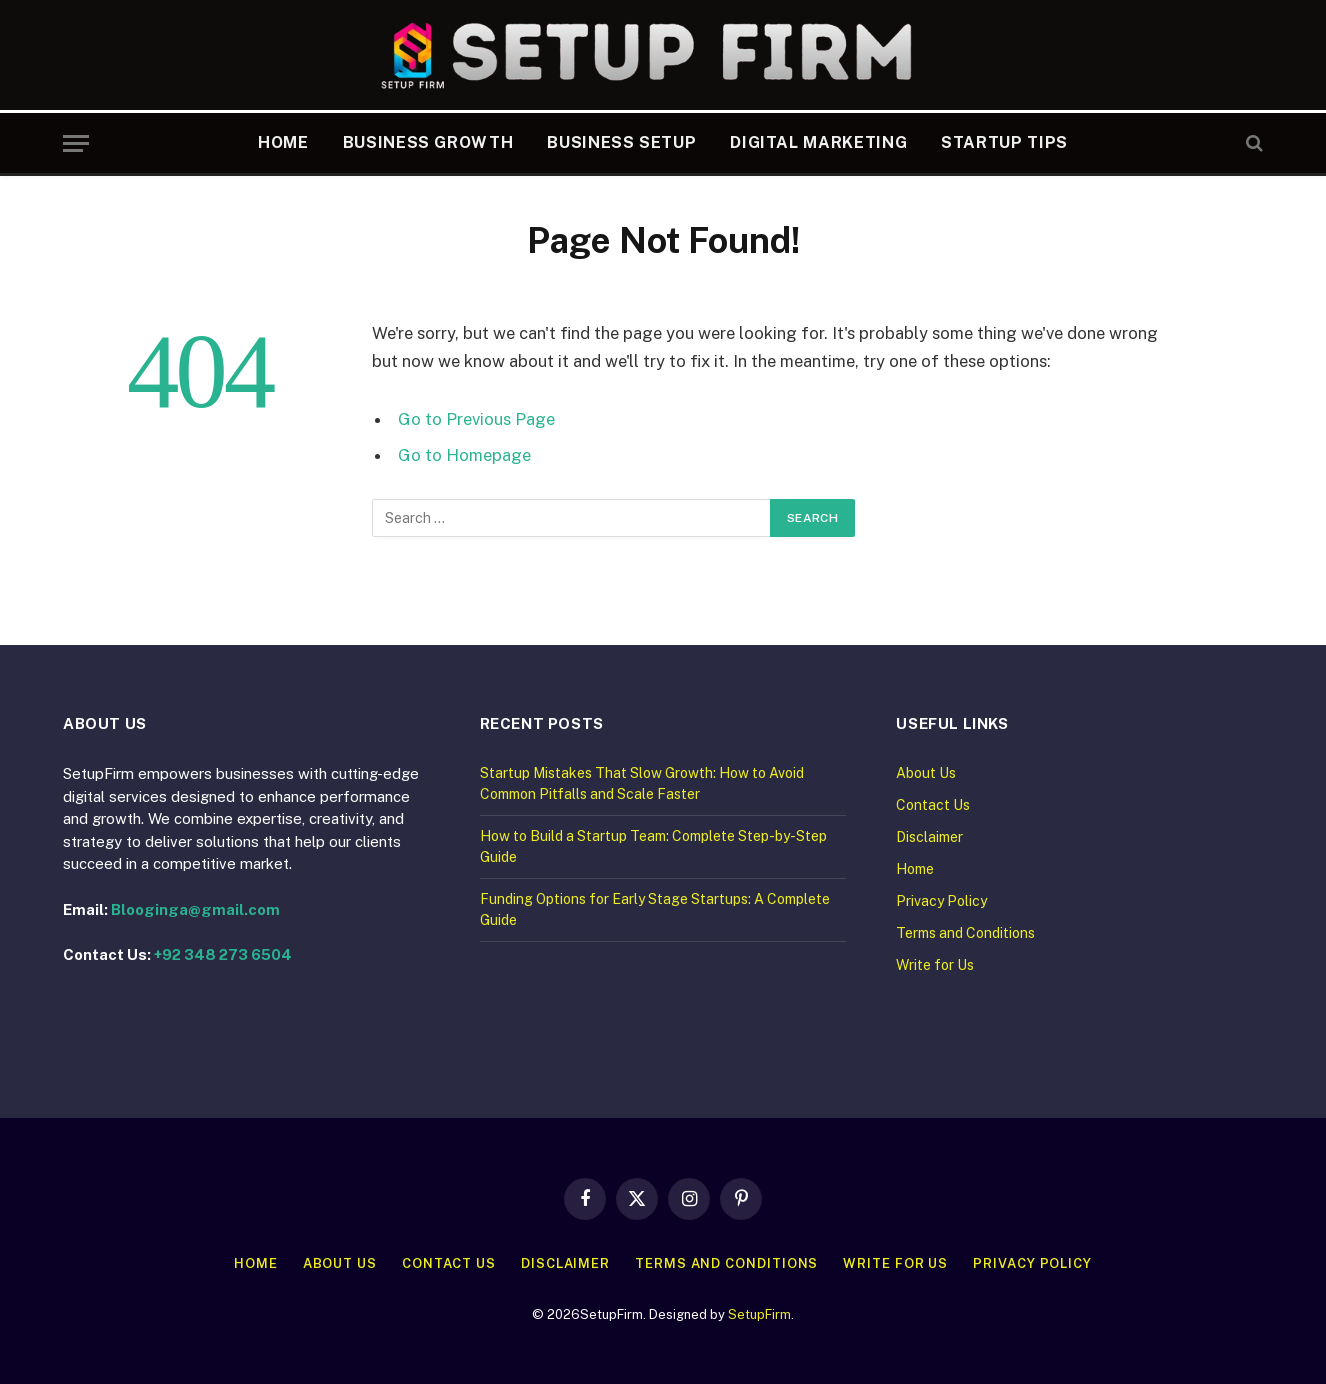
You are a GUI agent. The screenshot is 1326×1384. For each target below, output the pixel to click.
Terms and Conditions (965, 933)
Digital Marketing (818, 142)
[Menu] (76, 143)
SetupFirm (759, 1314)
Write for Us (935, 965)
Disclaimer (929, 837)
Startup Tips (1004, 142)
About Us (926, 773)
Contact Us (933, 805)
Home (283, 142)
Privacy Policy (941, 901)
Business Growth (428, 142)
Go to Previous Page (476, 419)
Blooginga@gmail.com (195, 909)
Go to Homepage (464, 455)
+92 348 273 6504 (223, 954)
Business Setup (621, 142)
